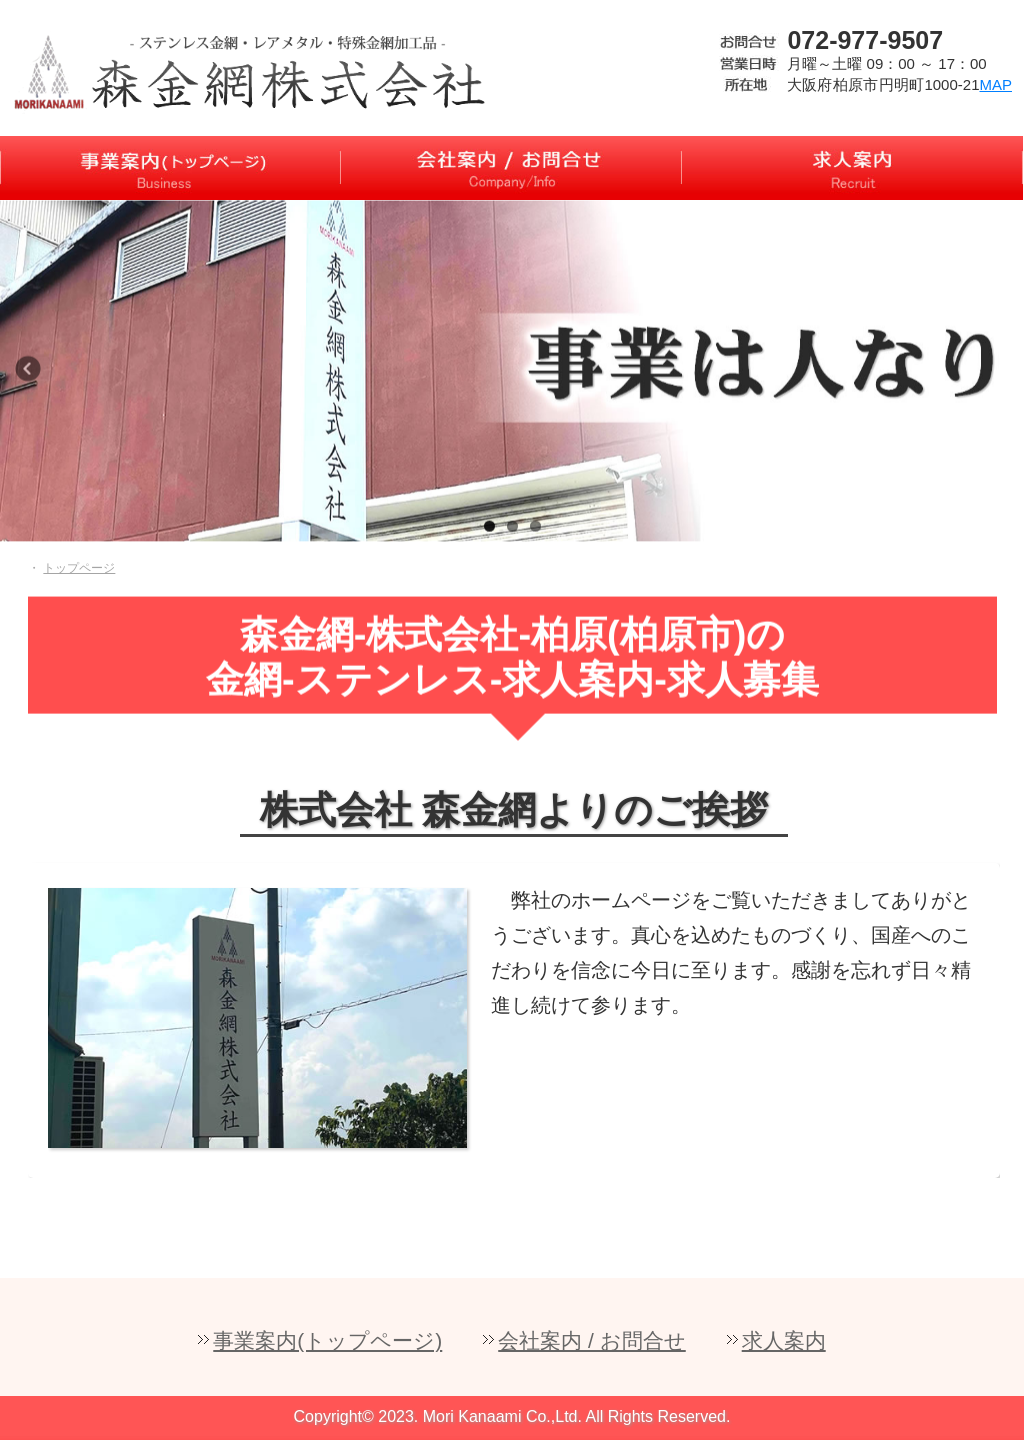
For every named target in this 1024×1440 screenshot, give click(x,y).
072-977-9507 (865, 40)
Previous (35, 379)
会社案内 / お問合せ (592, 1340)
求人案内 (784, 1340)
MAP (995, 84)
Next (1004, 379)
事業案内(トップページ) (327, 1340)
